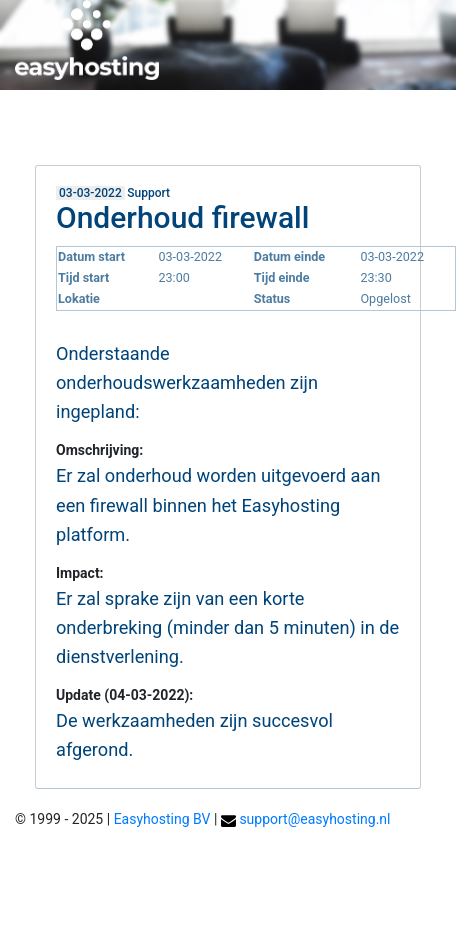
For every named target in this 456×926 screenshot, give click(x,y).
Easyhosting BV (162, 819)
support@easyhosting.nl (314, 819)
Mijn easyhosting (275, 124)
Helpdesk (389, 124)
